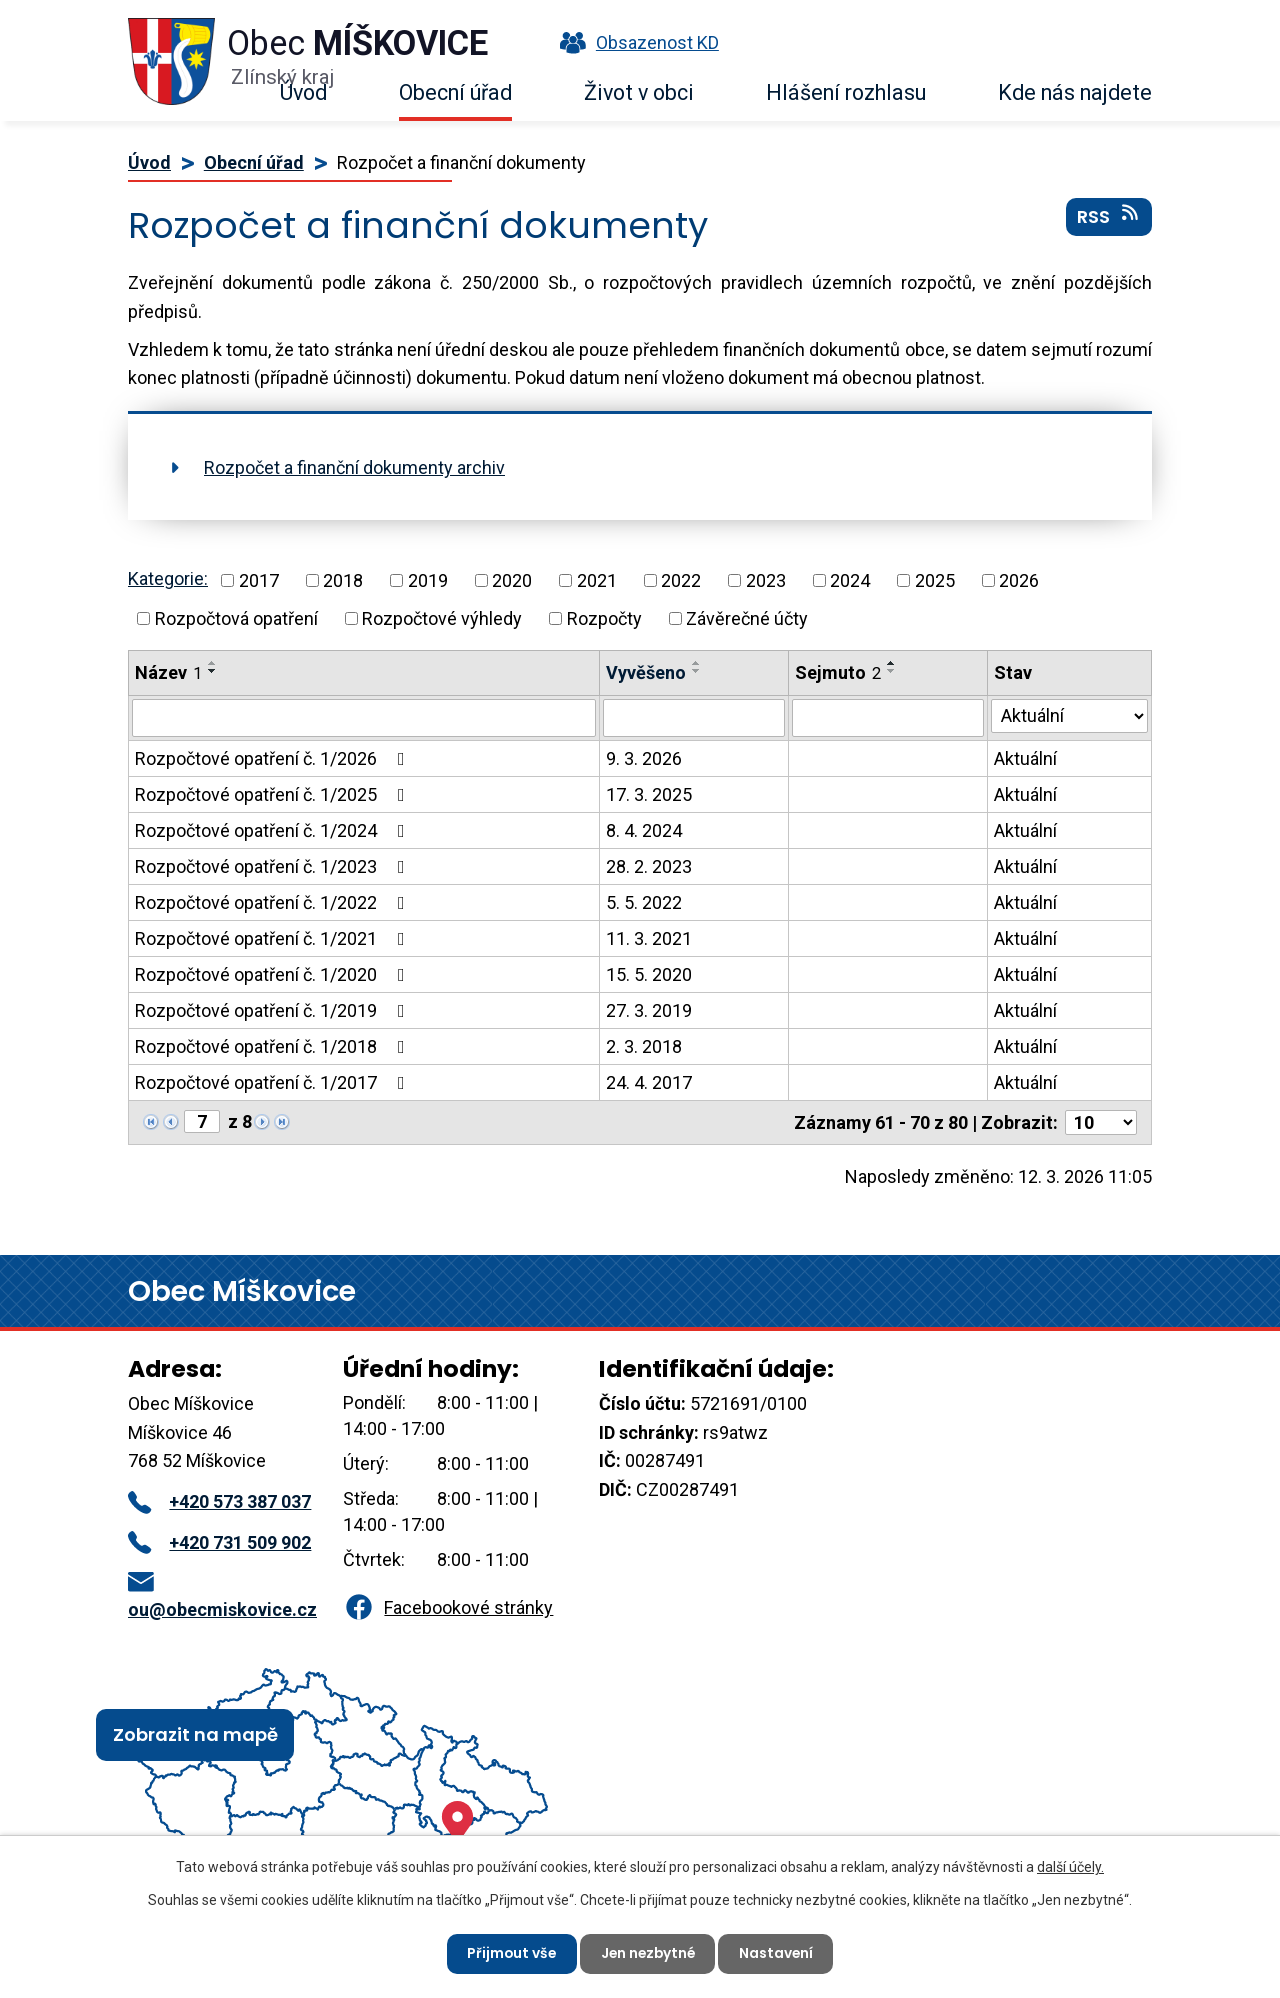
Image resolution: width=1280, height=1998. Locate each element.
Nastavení (779, 1953)
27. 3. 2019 (649, 1010)
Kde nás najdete (1075, 92)
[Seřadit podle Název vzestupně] (213, 663)
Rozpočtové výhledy (442, 618)
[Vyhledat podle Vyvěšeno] (694, 718)
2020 (512, 580)
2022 (681, 580)
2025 (935, 580)
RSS (1109, 219)
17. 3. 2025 (649, 794)
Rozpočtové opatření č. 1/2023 (274, 866)
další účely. (1070, 1866)
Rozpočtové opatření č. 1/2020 (274, 974)
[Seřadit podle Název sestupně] (213, 671)
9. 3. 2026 (644, 758)
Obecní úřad (455, 92)
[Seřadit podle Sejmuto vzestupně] (892, 663)
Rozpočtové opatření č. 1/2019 (274, 1010)
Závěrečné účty (747, 618)
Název (168, 672)
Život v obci (639, 92)
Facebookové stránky (448, 1607)
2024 (850, 580)
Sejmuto (838, 672)
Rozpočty (604, 618)
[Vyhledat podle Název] (364, 718)
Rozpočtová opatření (236, 618)
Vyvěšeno (646, 672)
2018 (343, 580)
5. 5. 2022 (644, 902)
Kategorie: (168, 578)
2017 (259, 580)
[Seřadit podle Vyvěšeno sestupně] (697, 671)
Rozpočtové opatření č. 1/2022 (274, 902)
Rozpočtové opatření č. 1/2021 (274, 938)
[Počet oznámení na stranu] (1101, 1122)
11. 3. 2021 (649, 938)
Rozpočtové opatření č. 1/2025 (274, 794)
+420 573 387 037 (219, 1501)
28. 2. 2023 (649, 866)
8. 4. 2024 (644, 830)
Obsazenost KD (635, 42)
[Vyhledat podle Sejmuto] (888, 718)
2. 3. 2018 (644, 1046)
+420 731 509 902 (219, 1542)
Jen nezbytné (648, 1953)
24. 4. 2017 (649, 1082)
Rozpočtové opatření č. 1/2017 (274, 1082)
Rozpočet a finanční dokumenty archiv (354, 467)
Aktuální (1025, 758)
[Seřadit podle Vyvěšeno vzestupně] (697, 663)
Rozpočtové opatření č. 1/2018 (274, 1046)
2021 (597, 580)
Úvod (303, 92)
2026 (1019, 580)
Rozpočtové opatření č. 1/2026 (274, 758)
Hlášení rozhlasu (846, 92)
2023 (766, 580)
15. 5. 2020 (649, 974)
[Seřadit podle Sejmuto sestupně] (892, 671)
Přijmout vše (508, 1953)
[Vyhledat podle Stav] (1069, 716)
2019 (428, 580)
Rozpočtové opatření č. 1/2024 (274, 830)
